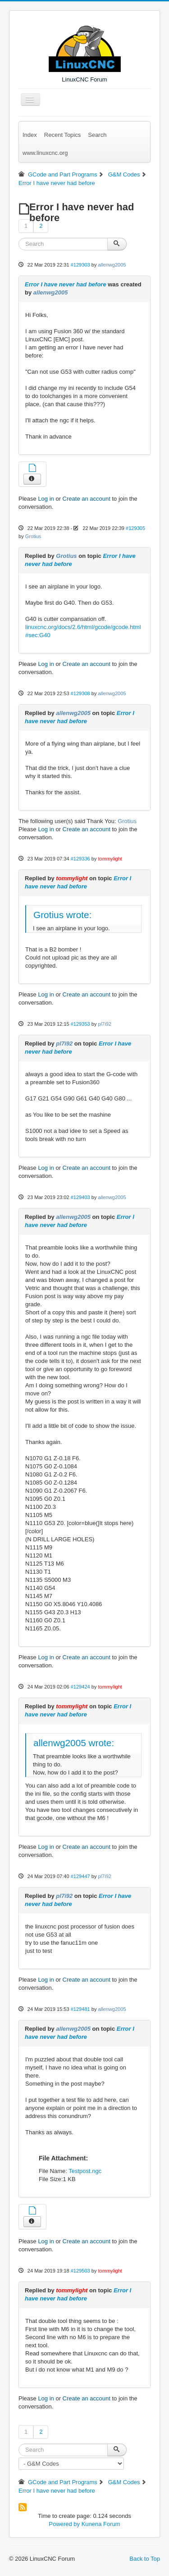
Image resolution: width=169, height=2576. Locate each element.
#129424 (80, 1686)
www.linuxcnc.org (45, 152)
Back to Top (144, 2558)
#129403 (80, 1197)
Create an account (86, 498)
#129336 (80, 858)
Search (97, 134)
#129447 (80, 1876)
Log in (46, 498)
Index (30, 134)
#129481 (80, 2009)
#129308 (80, 693)
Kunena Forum (101, 2524)
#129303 (80, 264)
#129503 (80, 2270)
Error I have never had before (65, 284)
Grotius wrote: (62, 915)
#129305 (135, 528)
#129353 (80, 1024)
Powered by (64, 2524)
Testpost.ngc (85, 2171)
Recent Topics (62, 134)
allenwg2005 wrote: (73, 1743)
